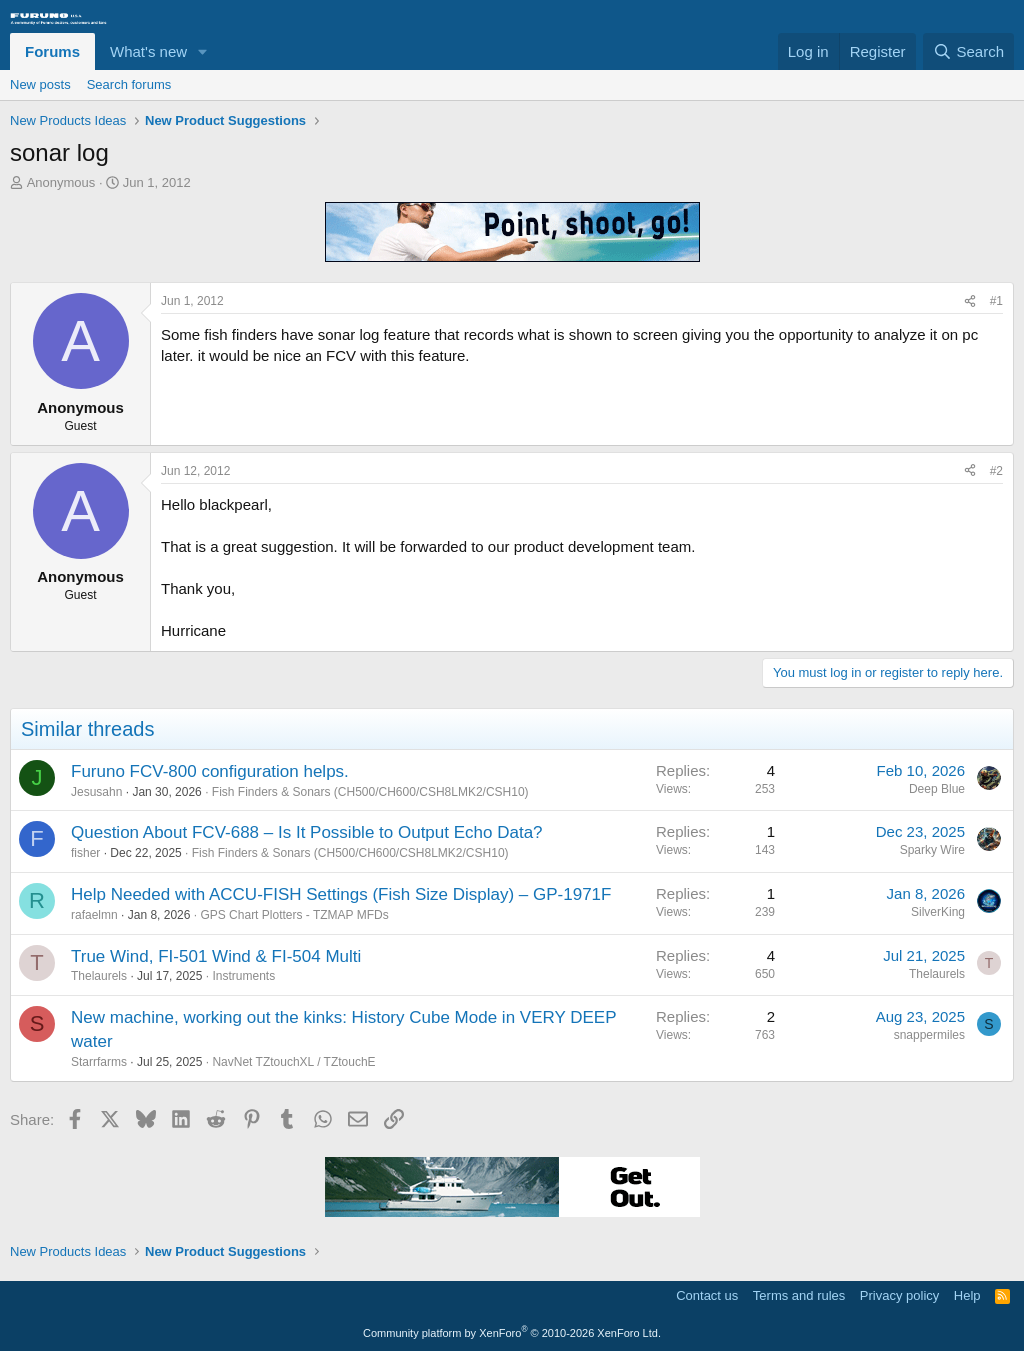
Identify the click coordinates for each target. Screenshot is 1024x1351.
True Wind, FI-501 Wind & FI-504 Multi (216, 956)
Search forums (129, 84)
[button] (203, 51)
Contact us (707, 1295)
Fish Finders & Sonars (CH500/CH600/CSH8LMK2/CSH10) (370, 792)
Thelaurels (99, 976)
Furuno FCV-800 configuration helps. (210, 771)
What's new (148, 51)
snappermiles (929, 1035)
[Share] (970, 301)
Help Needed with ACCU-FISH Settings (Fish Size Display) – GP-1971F (341, 894)
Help (967, 1295)
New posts (40, 84)
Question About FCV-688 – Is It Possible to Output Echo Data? (307, 832)
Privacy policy (899, 1295)
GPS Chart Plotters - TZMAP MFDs (294, 915)
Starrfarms (99, 1062)
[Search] (968, 51)
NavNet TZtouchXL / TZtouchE (293, 1062)
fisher (85, 853)
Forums (52, 51)
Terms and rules (799, 1295)
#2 (996, 471)
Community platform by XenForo (512, 1333)
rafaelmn (94, 915)
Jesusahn (96, 792)
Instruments (243, 976)
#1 (996, 301)
